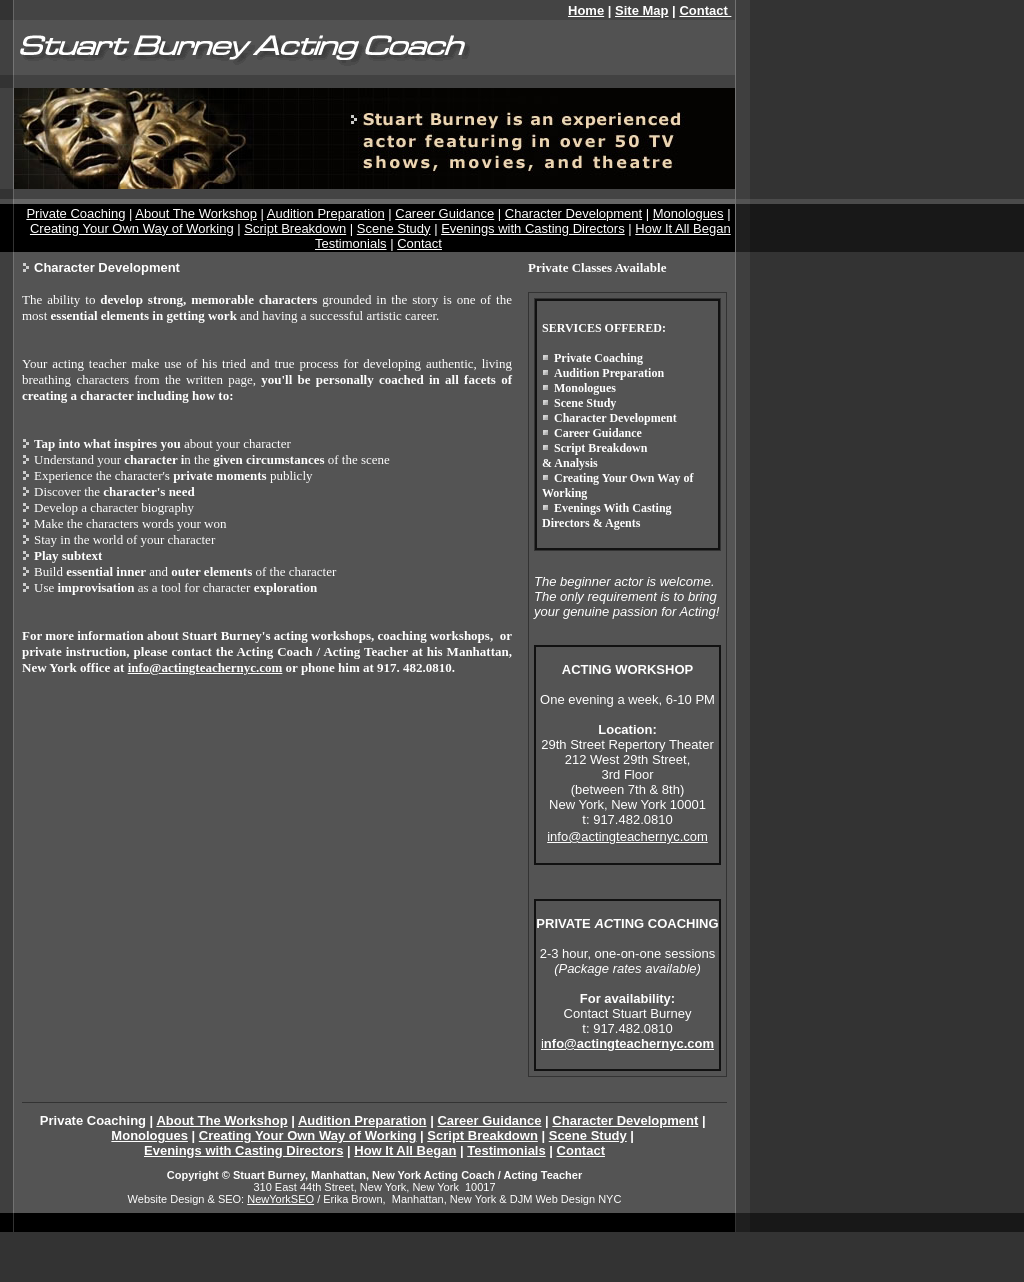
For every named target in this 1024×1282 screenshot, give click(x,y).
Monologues (688, 213)
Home (586, 10)
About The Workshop (196, 213)
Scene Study (394, 228)
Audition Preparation (326, 213)
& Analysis (570, 463)
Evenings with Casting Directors (533, 228)
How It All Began (682, 228)
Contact (419, 243)
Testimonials (351, 243)
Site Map (641, 10)
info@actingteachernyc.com (205, 667)
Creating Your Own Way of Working (132, 228)
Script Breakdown (295, 228)
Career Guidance (444, 213)
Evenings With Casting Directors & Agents (607, 515)
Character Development (573, 213)
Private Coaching (75, 213)
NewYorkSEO (280, 1199)
